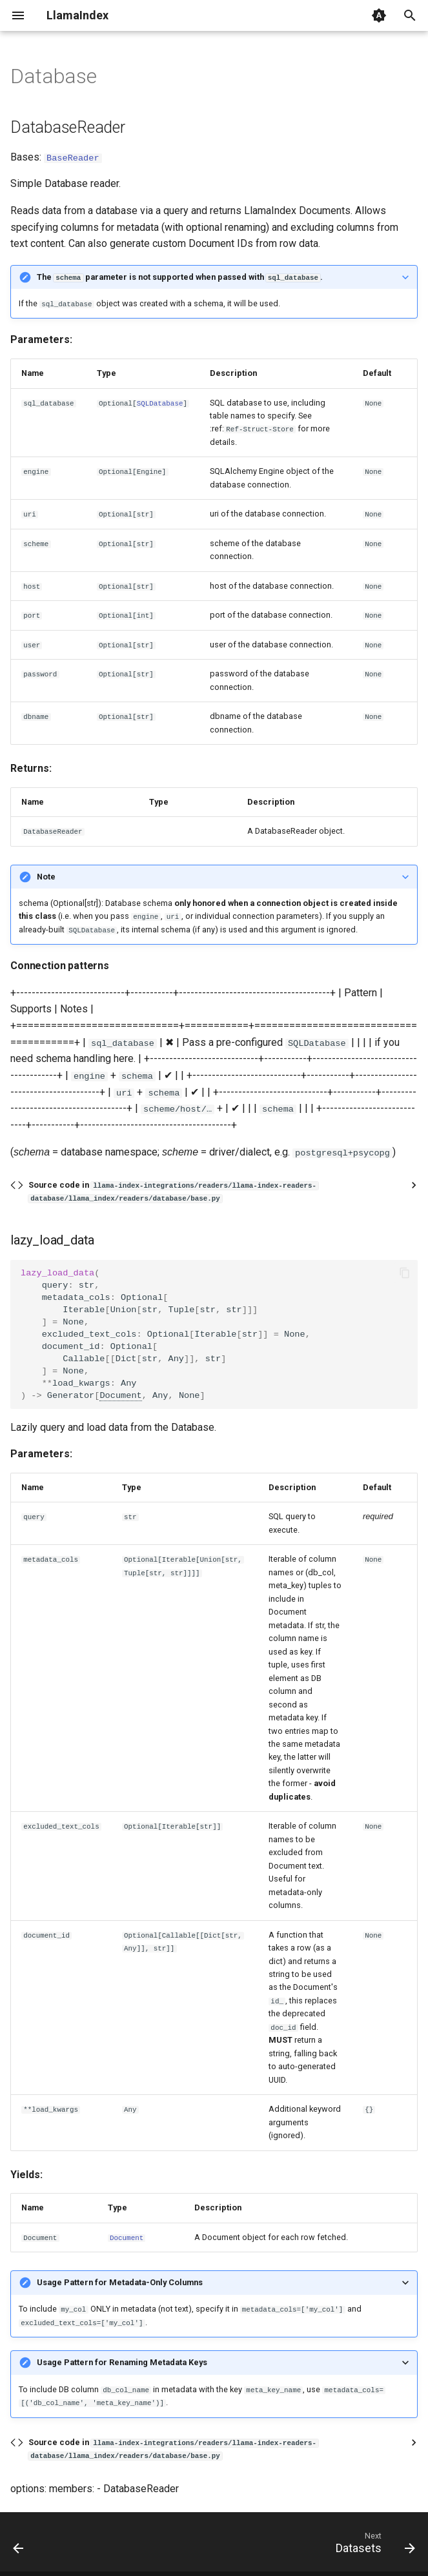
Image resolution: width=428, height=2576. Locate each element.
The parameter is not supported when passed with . (180, 277)
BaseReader (72, 157)
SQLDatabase (160, 402)
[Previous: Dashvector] (19, 2545)
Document (120, 1395)
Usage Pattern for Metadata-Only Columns (120, 2281)
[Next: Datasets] (372, 2545)
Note (46, 876)
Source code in (173, 1190)
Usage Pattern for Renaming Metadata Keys (122, 2361)
